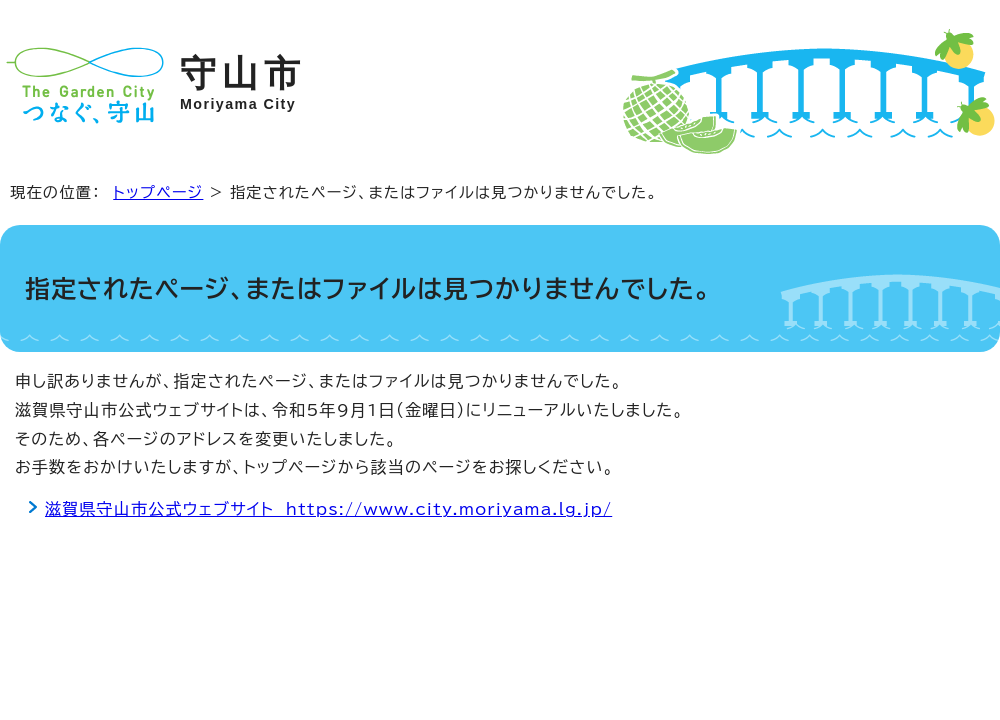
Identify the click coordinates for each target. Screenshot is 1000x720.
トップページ (158, 192)
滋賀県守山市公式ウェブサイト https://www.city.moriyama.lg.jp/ (328, 509)
